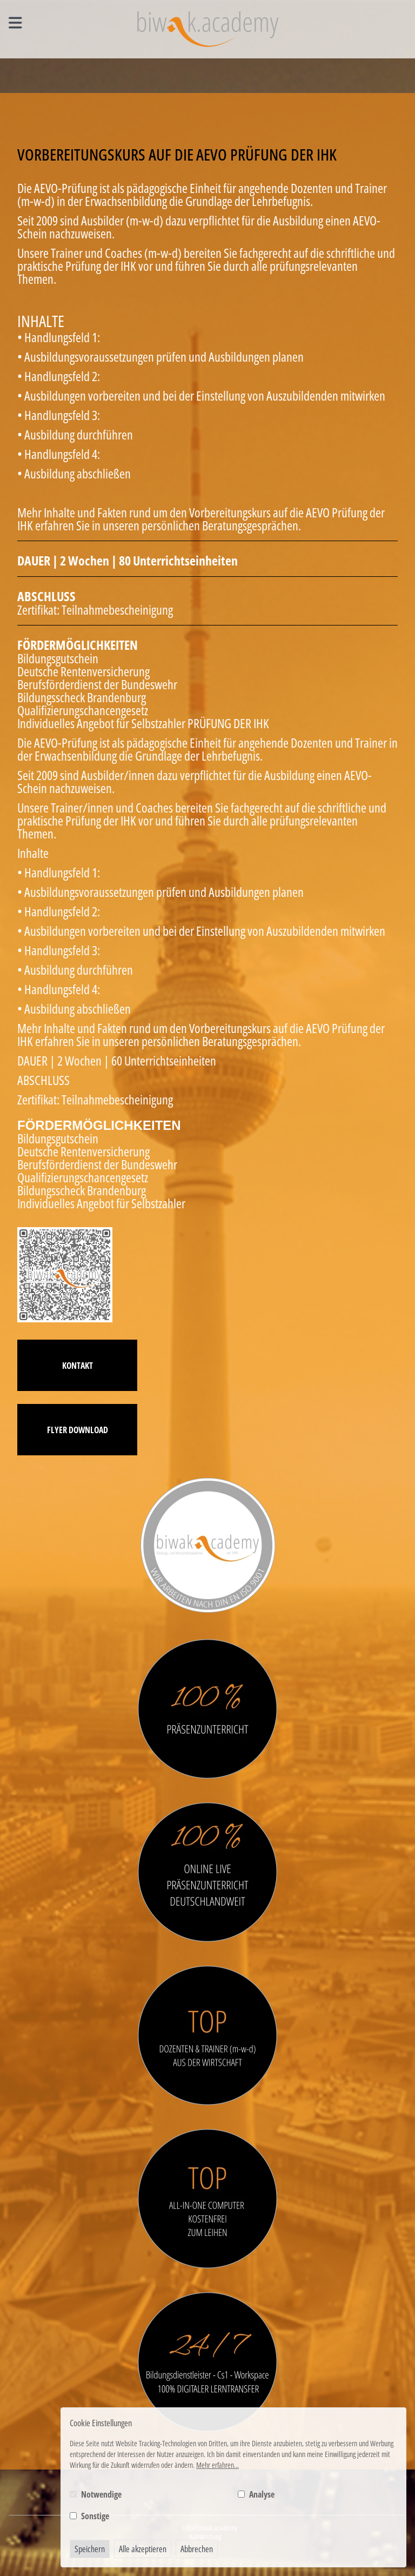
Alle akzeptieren (142, 2549)
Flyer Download (77, 1430)
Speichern (90, 2549)
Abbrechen (196, 2549)
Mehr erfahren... (217, 2465)
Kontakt (77, 1366)
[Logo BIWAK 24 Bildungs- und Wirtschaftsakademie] (208, 29)
